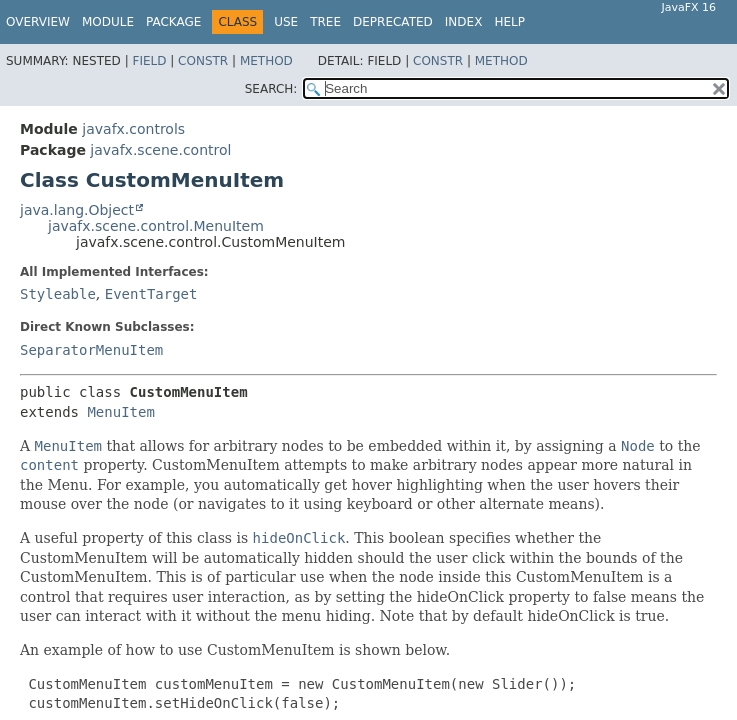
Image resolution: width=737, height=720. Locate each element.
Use (286, 22)
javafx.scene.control (160, 150)
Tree (325, 22)
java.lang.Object (77, 210)
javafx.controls (133, 129)
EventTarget (151, 294)
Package (173, 22)
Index (464, 22)
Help (509, 22)
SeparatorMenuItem (91, 350)
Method (266, 61)
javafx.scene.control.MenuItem (156, 226)
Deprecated (393, 22)
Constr (203, 61)
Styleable (58, 294)
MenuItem (120, 412)
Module (108, 22)
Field (149, 61)
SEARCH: (271, 89)
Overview (38, 22)
